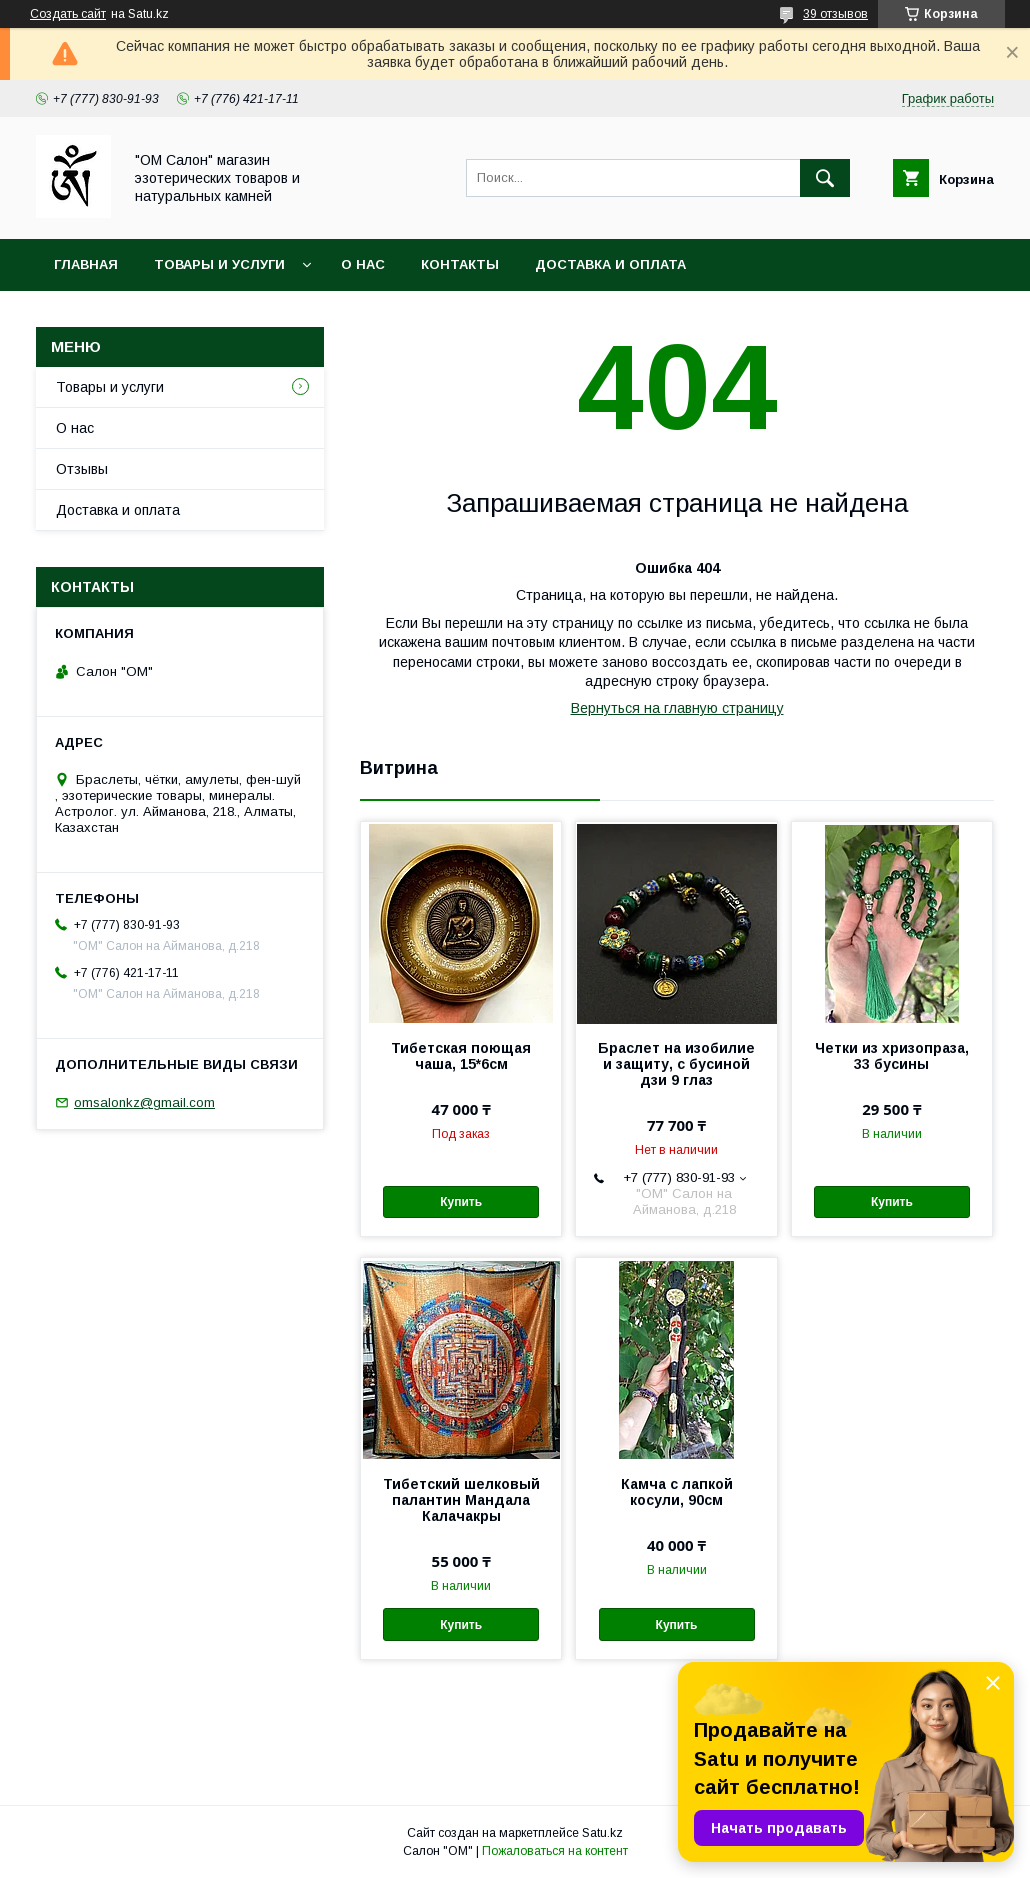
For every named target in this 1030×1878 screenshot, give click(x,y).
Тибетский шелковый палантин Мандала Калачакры (461, 1500)
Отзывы (82, 469)
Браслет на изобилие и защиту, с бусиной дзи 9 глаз (676, 1064)
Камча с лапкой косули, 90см (677, 1492)
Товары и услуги (219, 264)
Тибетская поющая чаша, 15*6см (461, 1056)
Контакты (460, 264)
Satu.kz (602, 1833)
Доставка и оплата (610, 264)
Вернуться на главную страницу (677, 708)
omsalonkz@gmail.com (144, 1102)
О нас (363, 264)
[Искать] (825, 178)
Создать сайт (68, 14)
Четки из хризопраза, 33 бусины (892, 1056)
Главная (86, 264)
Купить (461, 1202)
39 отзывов (835, 14)
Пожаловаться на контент (555, 1851)
